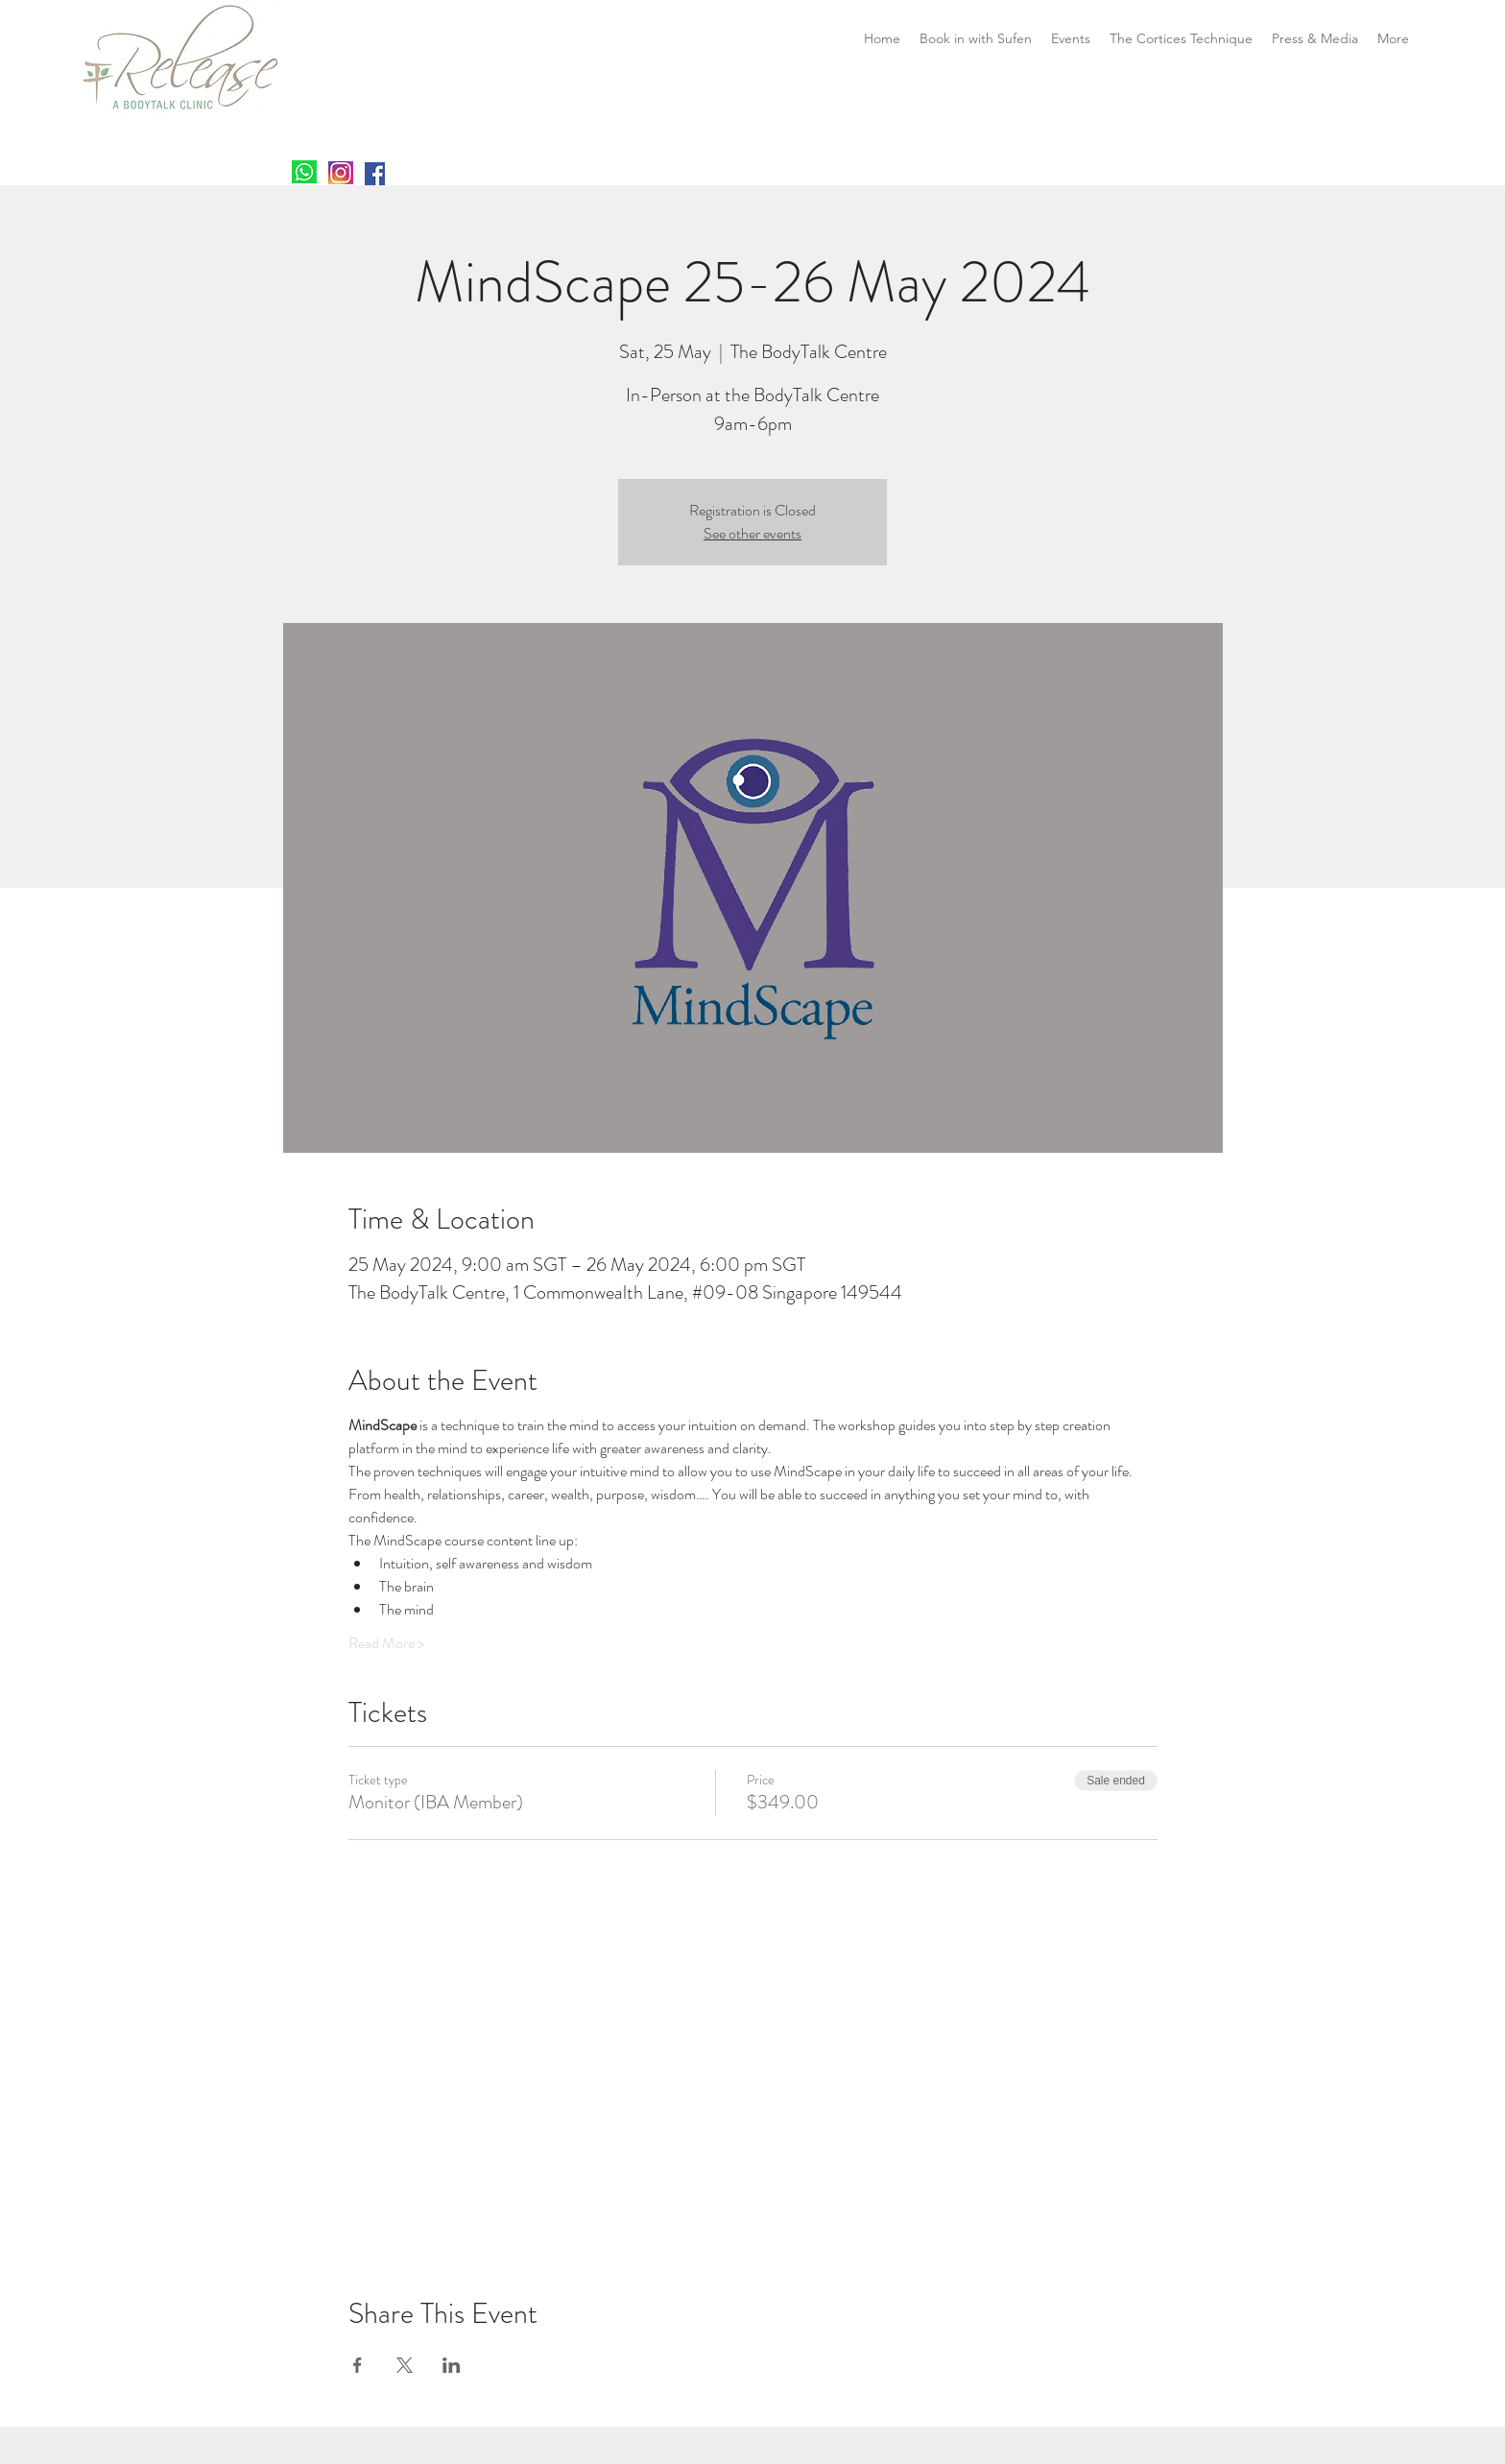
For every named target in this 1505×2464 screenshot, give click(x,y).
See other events (752, 533)
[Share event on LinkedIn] (451, 2365)
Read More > (386, 1643)
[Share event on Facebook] (357, 2365)
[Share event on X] (404, 2365)
